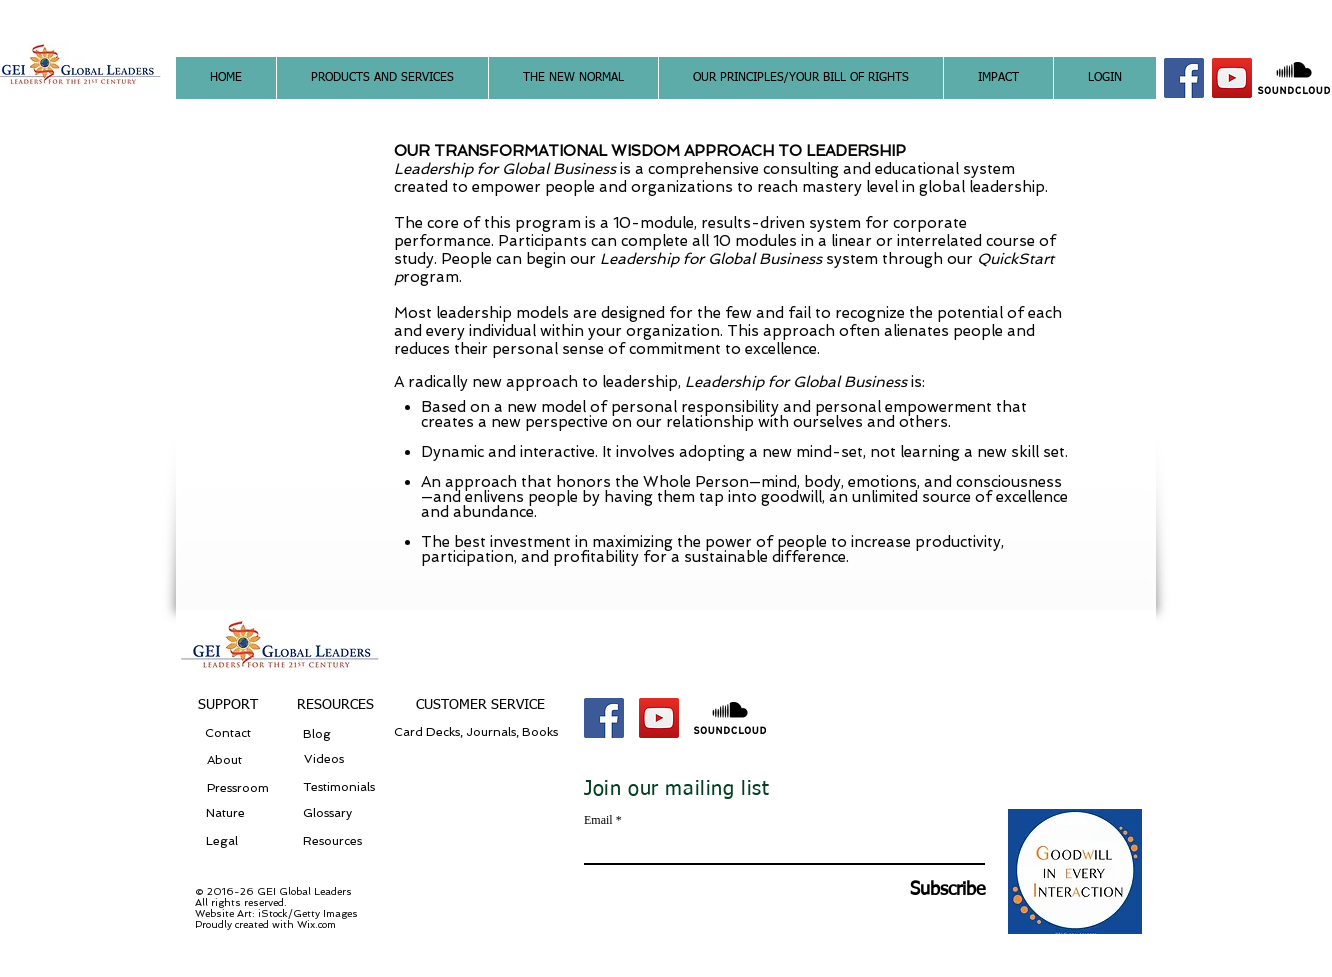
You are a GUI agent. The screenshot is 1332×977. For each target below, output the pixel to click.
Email (598, 820)
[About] (224, 760)
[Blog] (342, 734)
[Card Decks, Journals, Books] (480, 733)
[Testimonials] (342, 788)
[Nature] (242, 814)
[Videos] (329, 760)
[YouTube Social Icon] (1232, 78)
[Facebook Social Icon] (1184, 78)
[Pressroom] (237, 788)
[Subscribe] (934, 890)
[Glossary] (335, 814)
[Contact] (228, 733)
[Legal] (221, 841)
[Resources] (335, 841)
